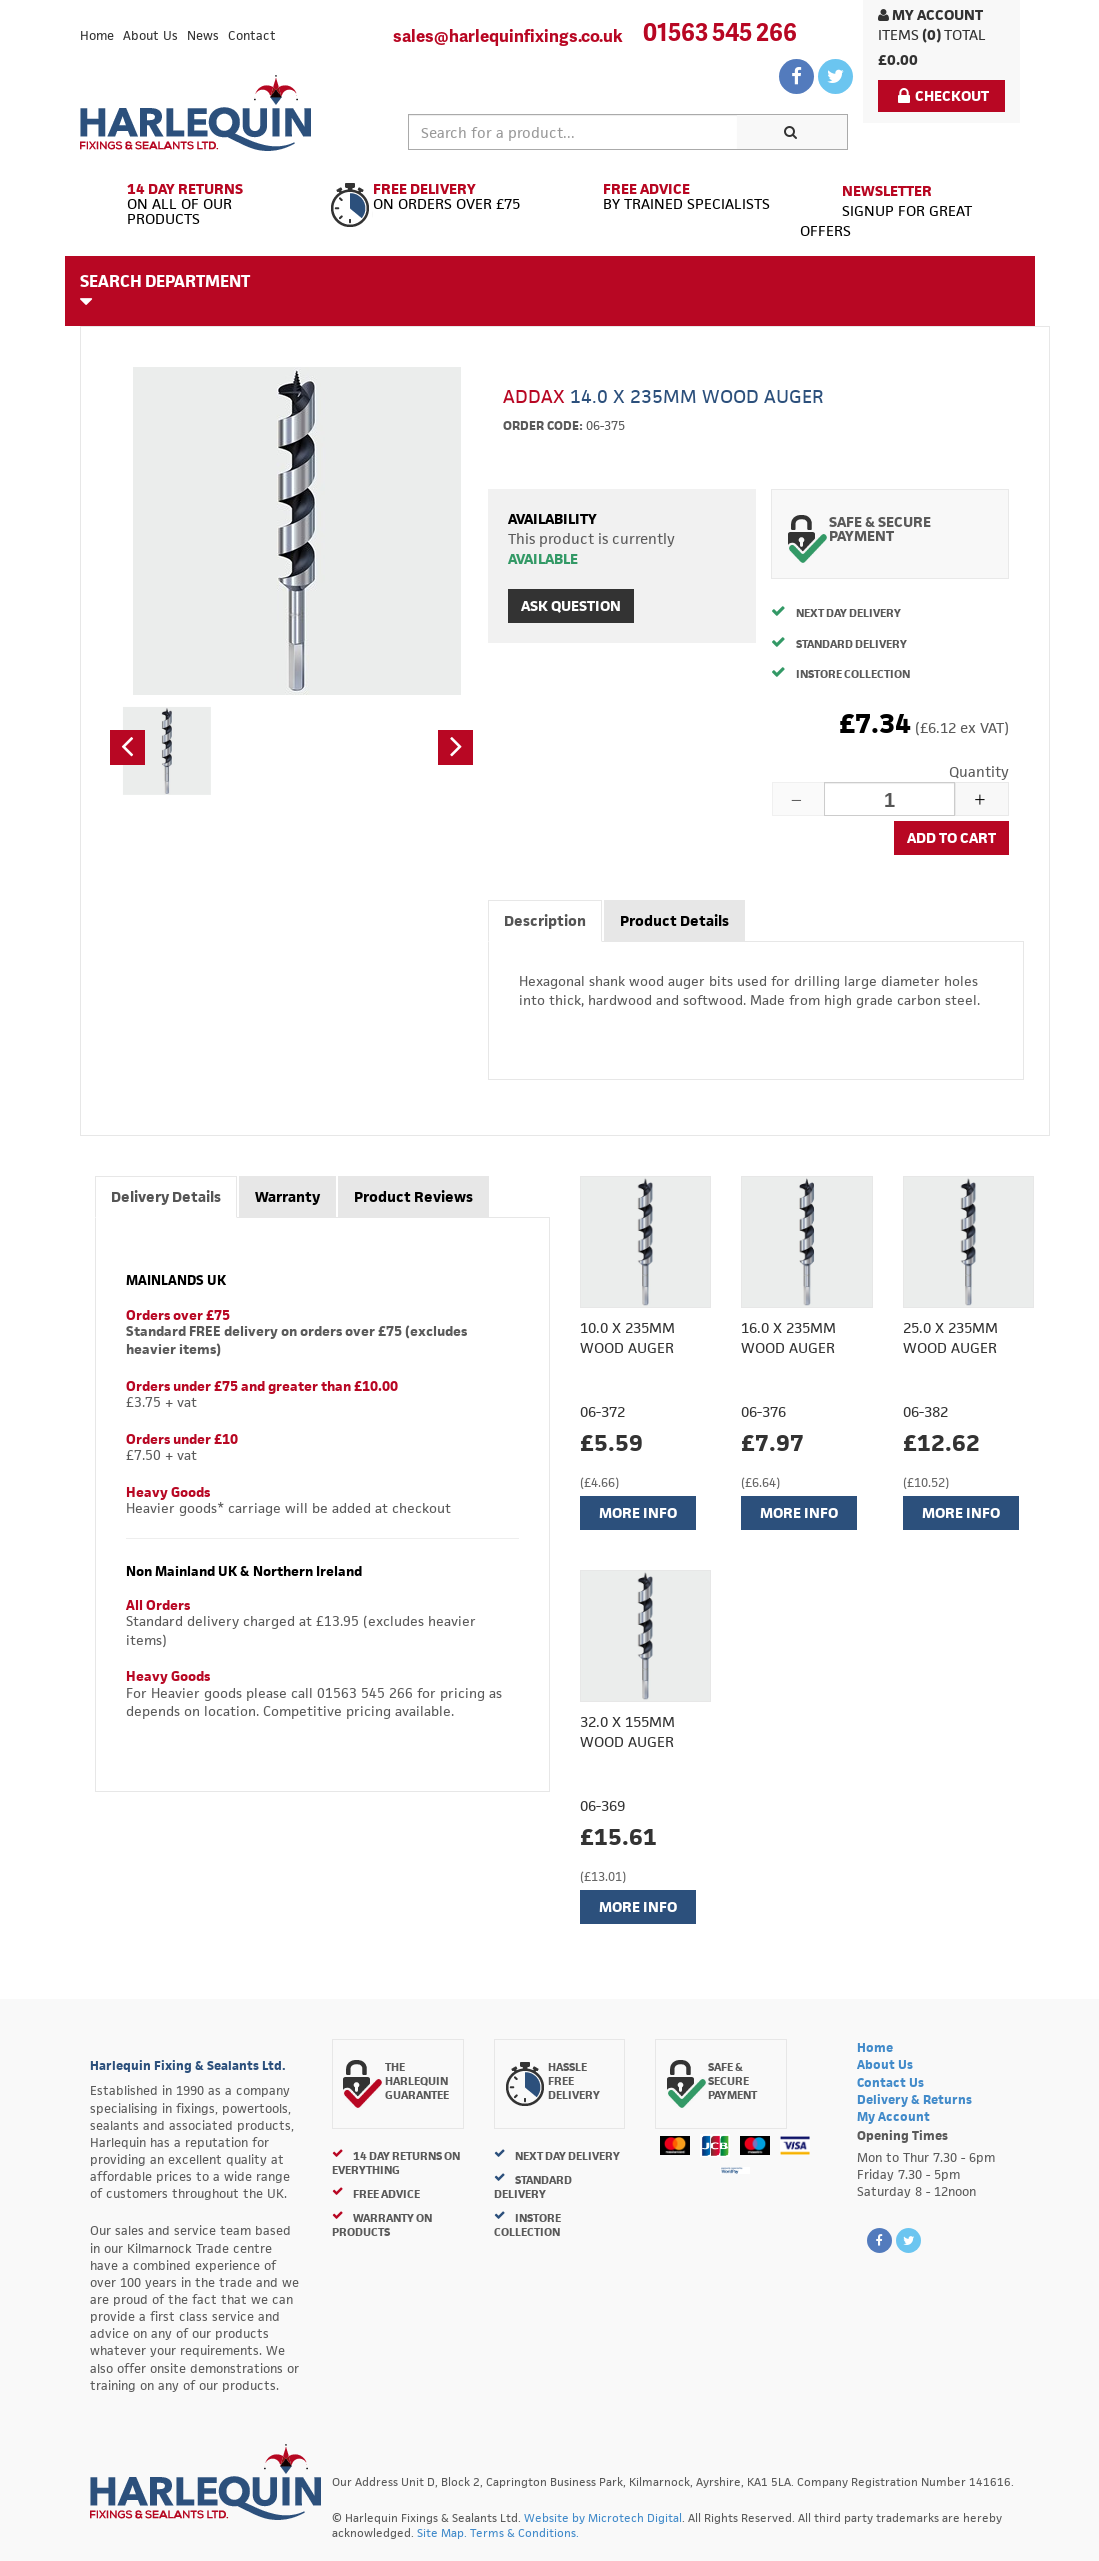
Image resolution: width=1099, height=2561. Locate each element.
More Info (638, 1512)
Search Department (165, 290)
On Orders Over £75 (432, 197)
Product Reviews (413, 1196)
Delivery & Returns (914, 2099)
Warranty (287, 1196)
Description (545, 920)
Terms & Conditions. (524, 2532)
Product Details (674, 920)
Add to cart (951, 837)
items (898, 34)
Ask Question (571, 605)
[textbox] (573, 132)
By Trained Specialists (667, 197)
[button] (127, 747)
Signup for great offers (886, 210)
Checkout (943, 95)
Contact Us (890, 2082)
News (203, 35)
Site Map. (442, 2532)
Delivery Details (166, 1196)
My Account (930, 14)
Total (965, 34)
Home (97, 35)
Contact (252, 35)
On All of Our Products (197, 204)
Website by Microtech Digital (603, 2517)
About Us (150, 35)
